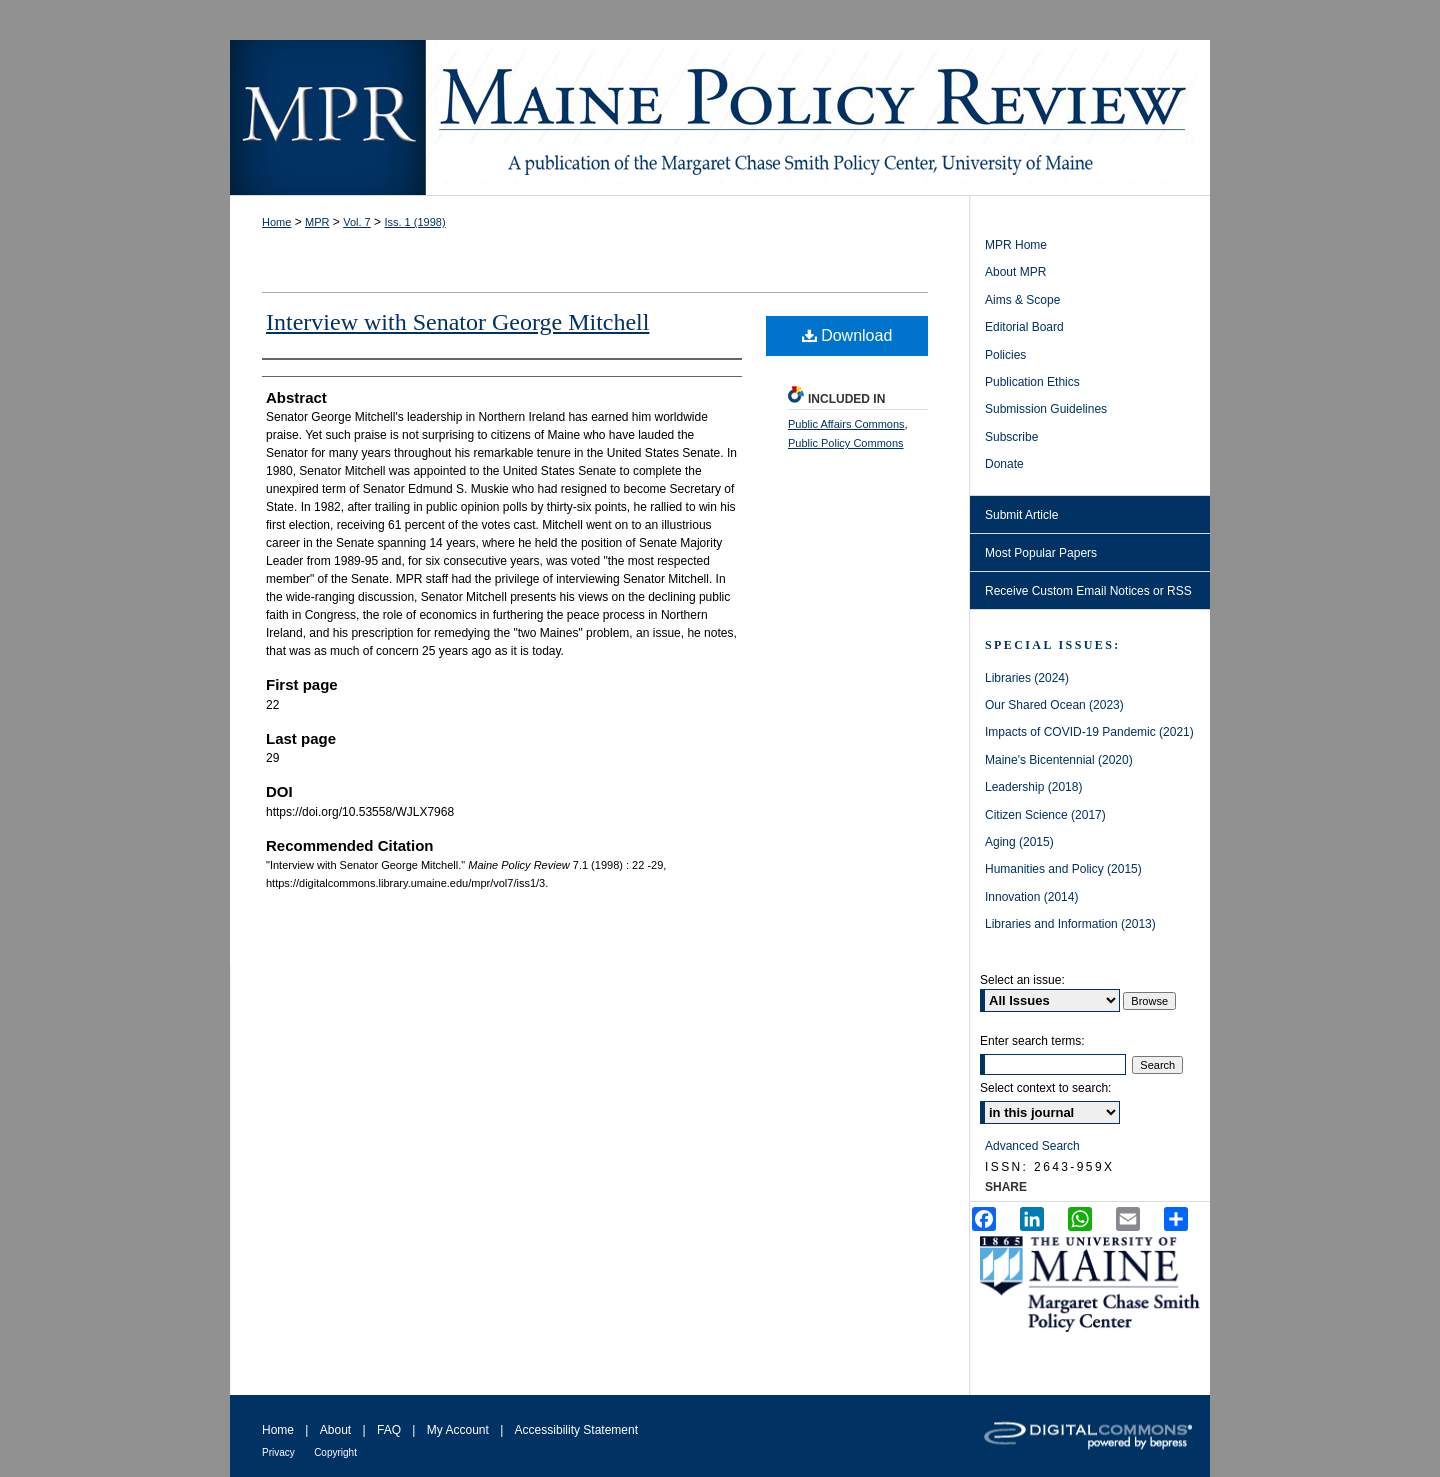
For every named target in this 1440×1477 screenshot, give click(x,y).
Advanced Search (1032, 1146)
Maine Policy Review (720, 117)
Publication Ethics (1032, 382)
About (335, 1430)
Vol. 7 (357, 222)
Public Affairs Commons (846, 424)
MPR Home (1016, 245)
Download (847, 335)
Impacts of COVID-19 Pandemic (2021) (1089, 732)
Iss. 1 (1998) (414, 222)
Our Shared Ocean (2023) (1054, 705)
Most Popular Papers (1041, 553)
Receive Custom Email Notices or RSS (1088, 591)
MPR (317, 222)
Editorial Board (1024, 327)
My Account (458, 1430)
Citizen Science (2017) (1045, 815)
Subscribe (1011, 437)
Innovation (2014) (1031, 897)
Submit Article (1021, 515)
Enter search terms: (1032, 1041)
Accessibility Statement (576, 1430)
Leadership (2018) (1033, 787)
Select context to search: (1045, 1088)
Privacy (278, 1452)
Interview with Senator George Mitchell (457, 322)
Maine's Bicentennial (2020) (1059, 760)
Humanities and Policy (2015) (1063, 869)
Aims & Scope (1022, 300)
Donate (1004, 464)
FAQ (389, 1430)
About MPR (1015, 272)
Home (276, 222)
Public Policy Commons (846, 443)
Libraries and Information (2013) (1070, 924)
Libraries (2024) (1027, 678)
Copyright (335, 1452)
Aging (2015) (1019, 842)
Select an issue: (1022, 980)
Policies (1005, 355)
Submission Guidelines (1046, 409)
